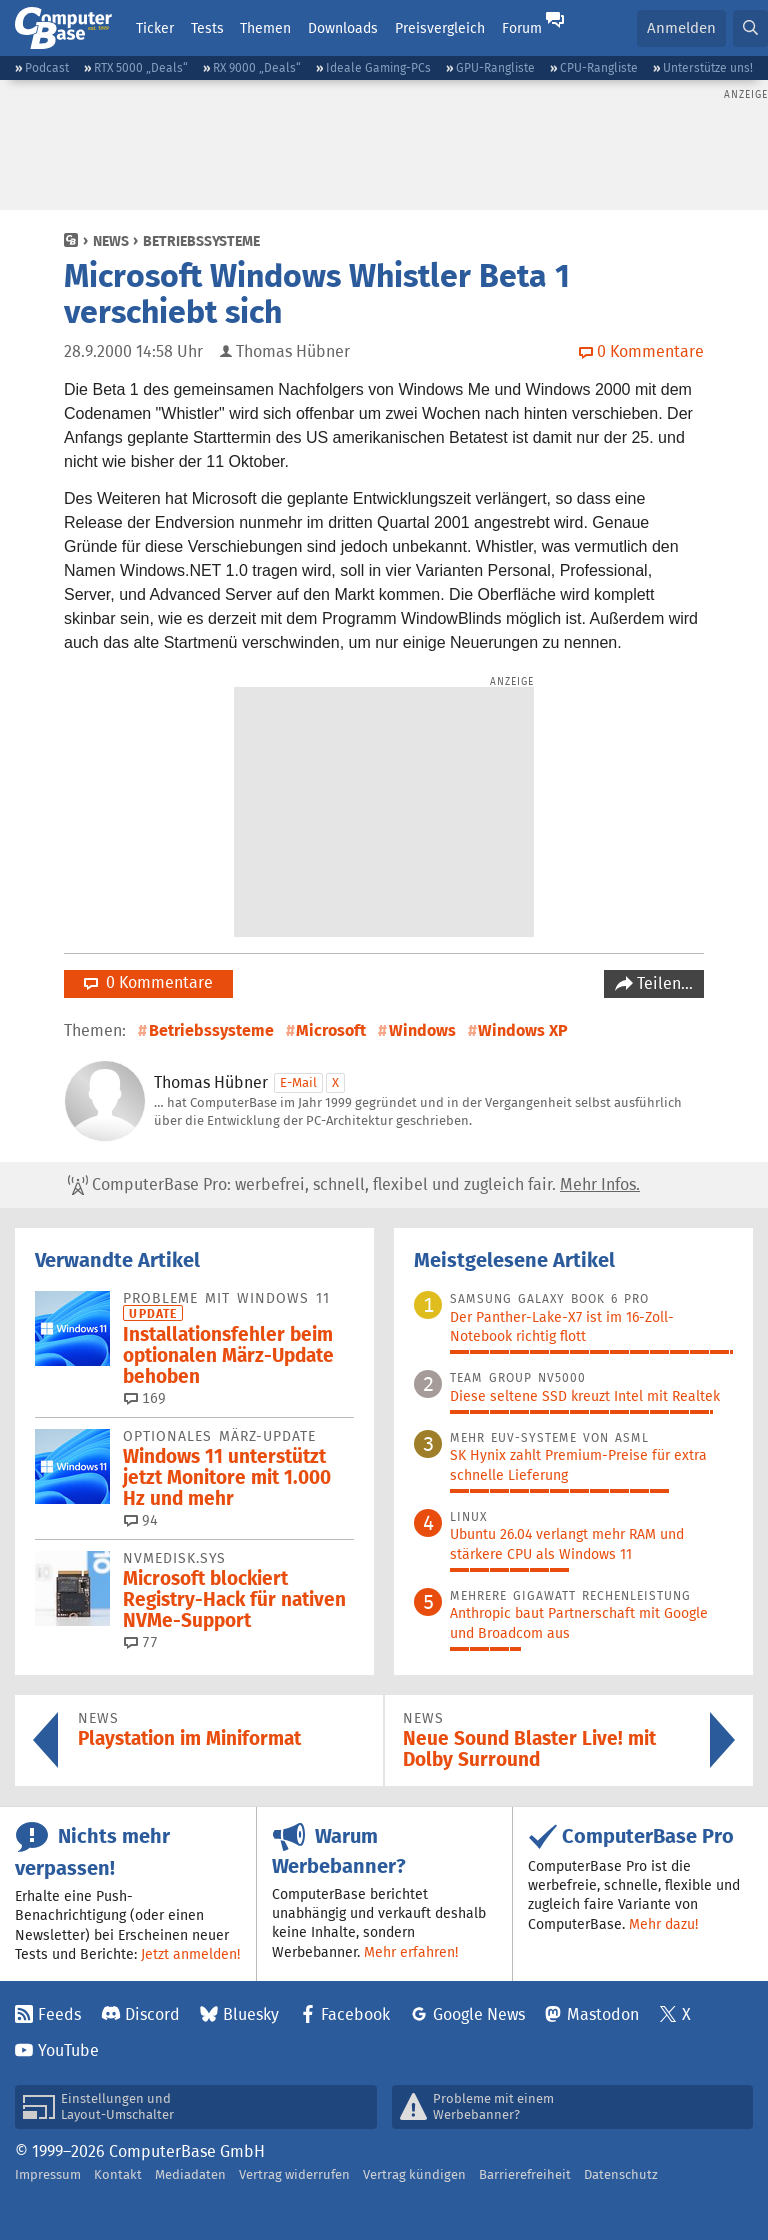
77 (141, 1642)
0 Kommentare (148, 982)
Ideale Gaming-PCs (378, 67)
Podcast (47, 67)
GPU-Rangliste (495, 67)
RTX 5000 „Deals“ (141, 67)
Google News (479, 2014)
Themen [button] (265, 28)
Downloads (343, 28)
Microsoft (331, 1030)
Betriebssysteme (201, 241)
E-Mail (298, 1082)
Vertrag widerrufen (294, 2174)
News (111, 241)
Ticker (155, 28)
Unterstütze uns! (708, 67)
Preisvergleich (440, 28)
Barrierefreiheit (525, 2174)
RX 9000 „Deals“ (257, 67)
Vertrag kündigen (414, 2174)
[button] (750, 28)
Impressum (48, 2174)
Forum (522, 28)
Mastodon (603, 2014)
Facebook (355, 2014)
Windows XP (523, 1030)
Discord (152, 2014)
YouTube (68, 2050)
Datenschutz (621, 2174)
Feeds (59, 2014)
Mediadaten (190, 2174)
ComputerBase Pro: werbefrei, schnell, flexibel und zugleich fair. (354, 1185)
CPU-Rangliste (599, 67)
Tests (207, 28)
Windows (422, 1030)
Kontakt (118, 2174)
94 (141, 1520)
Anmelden (681, 27)
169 (145, 1398)
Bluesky (251, 2014)
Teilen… (663, 983)
